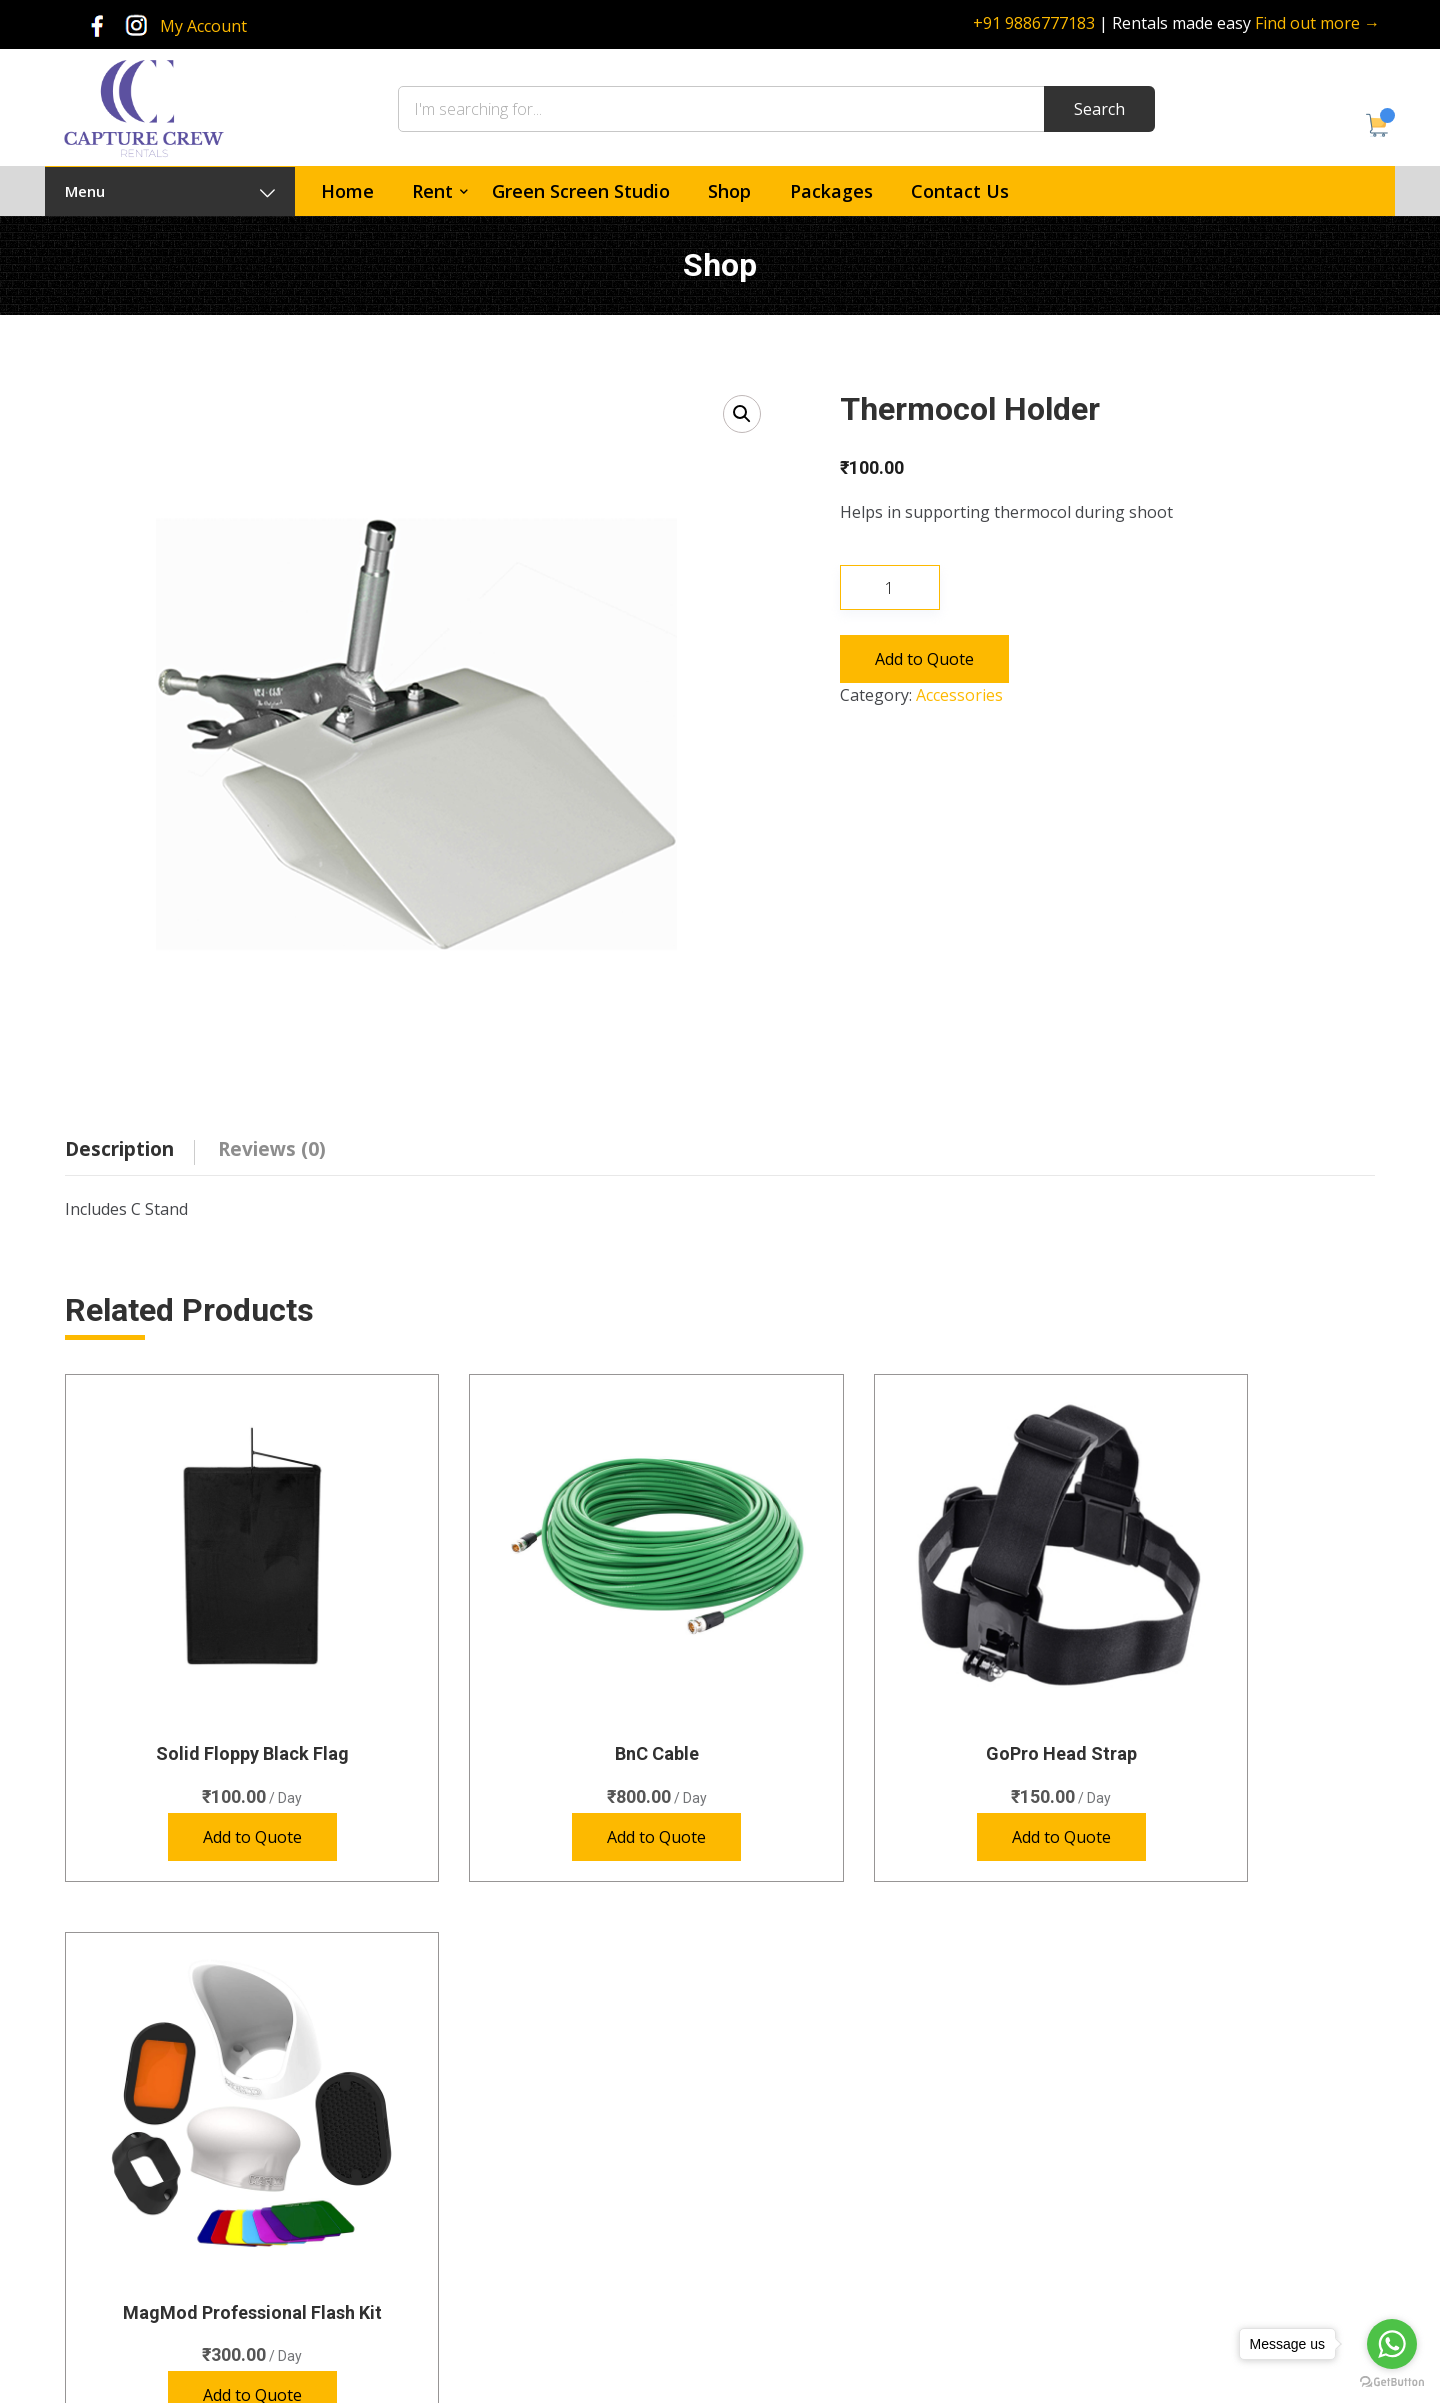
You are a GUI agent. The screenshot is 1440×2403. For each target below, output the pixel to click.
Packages (831, 191)
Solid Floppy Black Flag (217, 1684)
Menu (170, 191)
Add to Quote (924, 659)
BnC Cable (553, 1684)
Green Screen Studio (581, 191)
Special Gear (519, 2214)
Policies (781, 2214)
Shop (729, 191)
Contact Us (960, 191)
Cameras (508, 2068)
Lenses (502, 2141)
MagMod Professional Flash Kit (1222, 1684)
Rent (432, 191)
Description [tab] (119, 1149)
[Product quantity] (890, 587)
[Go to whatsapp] (1392, 2344)
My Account (203, 26)
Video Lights (518, 2250)
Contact (782, 2178)
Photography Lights (542, 2178)
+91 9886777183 (1034, 23)
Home (347, 191)
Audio (497, 2105)
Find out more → (1317, 23)
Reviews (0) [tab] (272, 1149)
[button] (742, 414)
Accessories (959, 695)
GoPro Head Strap (887, 1684)
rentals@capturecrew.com (1199, 2230)
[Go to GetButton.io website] (1392, 2382)
